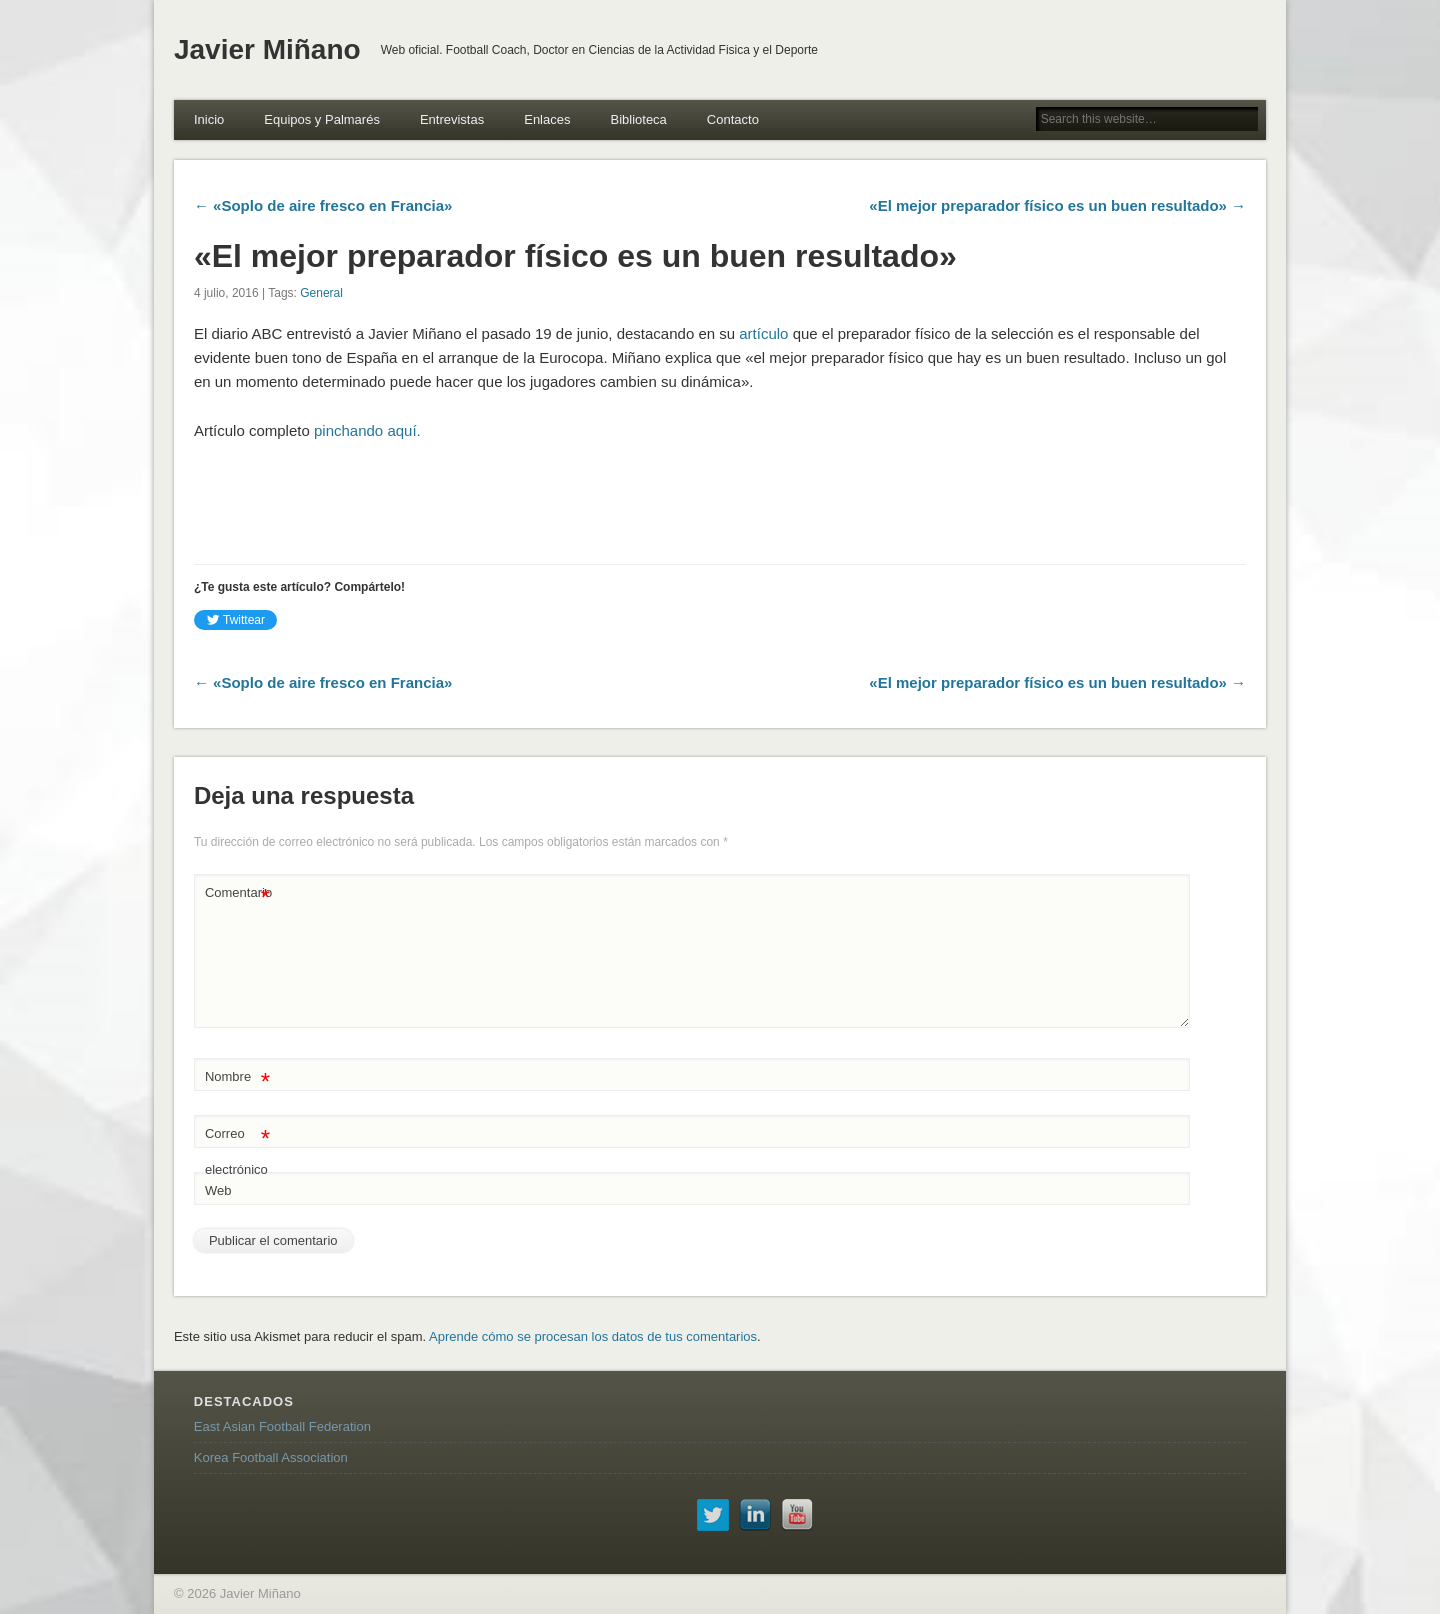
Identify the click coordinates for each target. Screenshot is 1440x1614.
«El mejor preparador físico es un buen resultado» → (1057, 205)
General (321, 293)
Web (218, 1190)
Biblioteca (638, 119)
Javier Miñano (267, 49)
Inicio (209, 119)
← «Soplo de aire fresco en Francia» (323, 205)
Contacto (733, 119)
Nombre (237, 1077)
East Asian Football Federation (282, 1426)
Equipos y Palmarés (322, 119)
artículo (763, 333)
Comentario (238, 893)
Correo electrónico (237, 1147)
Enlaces (547, 119)
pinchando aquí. (367, 430)
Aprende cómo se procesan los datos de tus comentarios (593, 1336)
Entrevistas (452, 119)
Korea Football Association (271, 1457)
